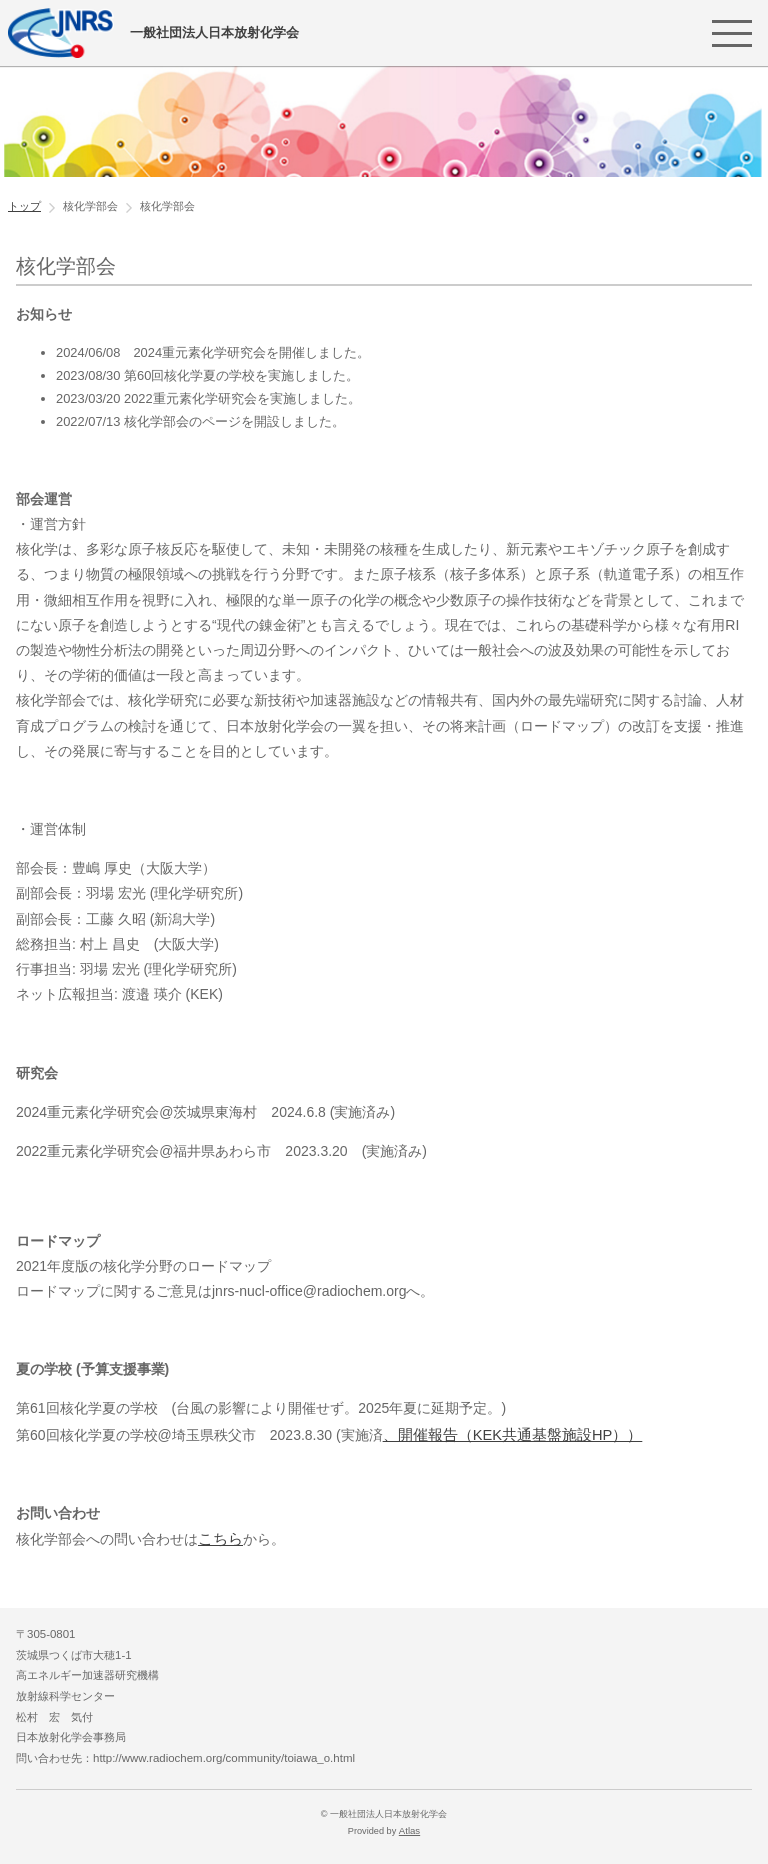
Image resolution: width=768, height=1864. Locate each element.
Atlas (409, 1828)
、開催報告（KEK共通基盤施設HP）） (504, 1434)
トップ (24, 206)
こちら (219, 1537)
